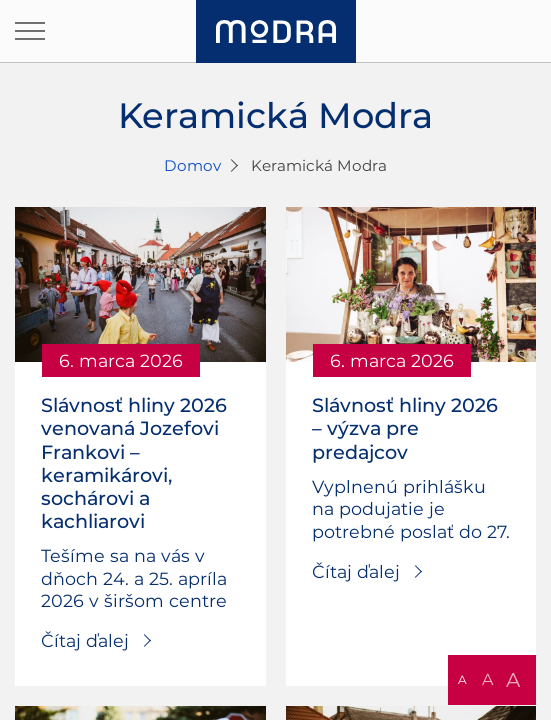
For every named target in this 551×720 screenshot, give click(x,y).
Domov (192, 165)
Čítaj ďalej (85, 640)
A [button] (462, 679)
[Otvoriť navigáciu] (30, 31)
